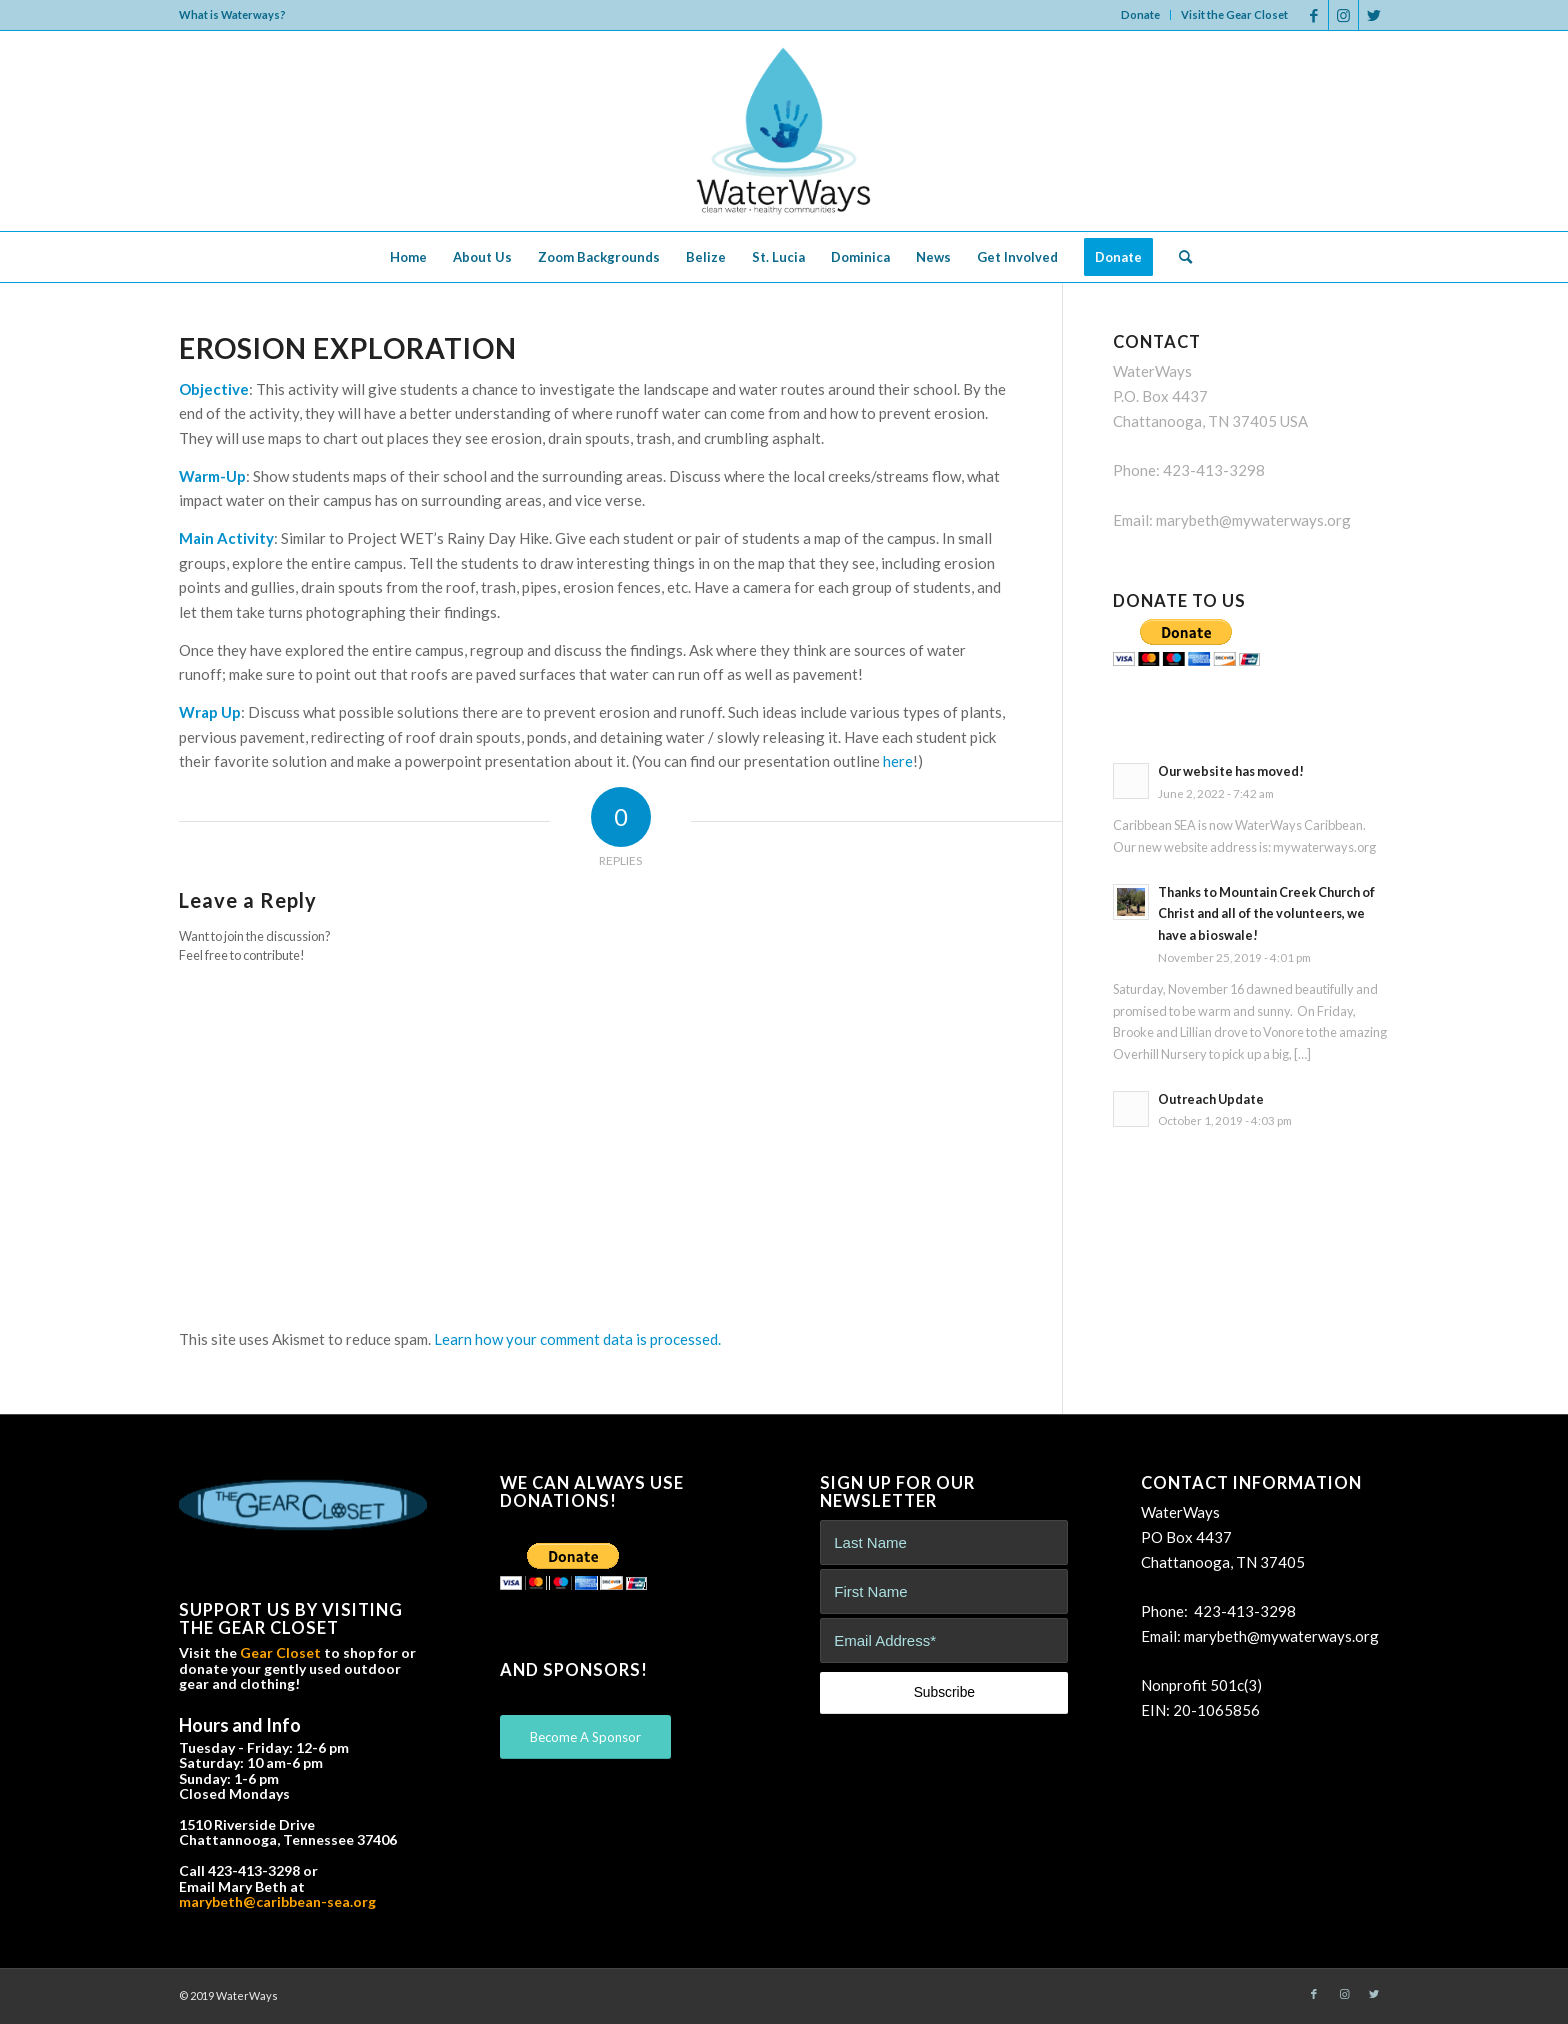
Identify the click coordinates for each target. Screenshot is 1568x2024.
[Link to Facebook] (1313, 15)
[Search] (1179, 257)
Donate (1140, 14)
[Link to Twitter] (1374, 15)
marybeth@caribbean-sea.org (277, 1901)
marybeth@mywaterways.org (1253, 520)
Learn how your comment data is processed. (577, 1339)
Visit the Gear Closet (1234, 14)
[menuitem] (1141, 15)
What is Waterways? (232, 14)
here (898, 761)
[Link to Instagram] (1343, 15)
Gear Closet (280, 1652)
